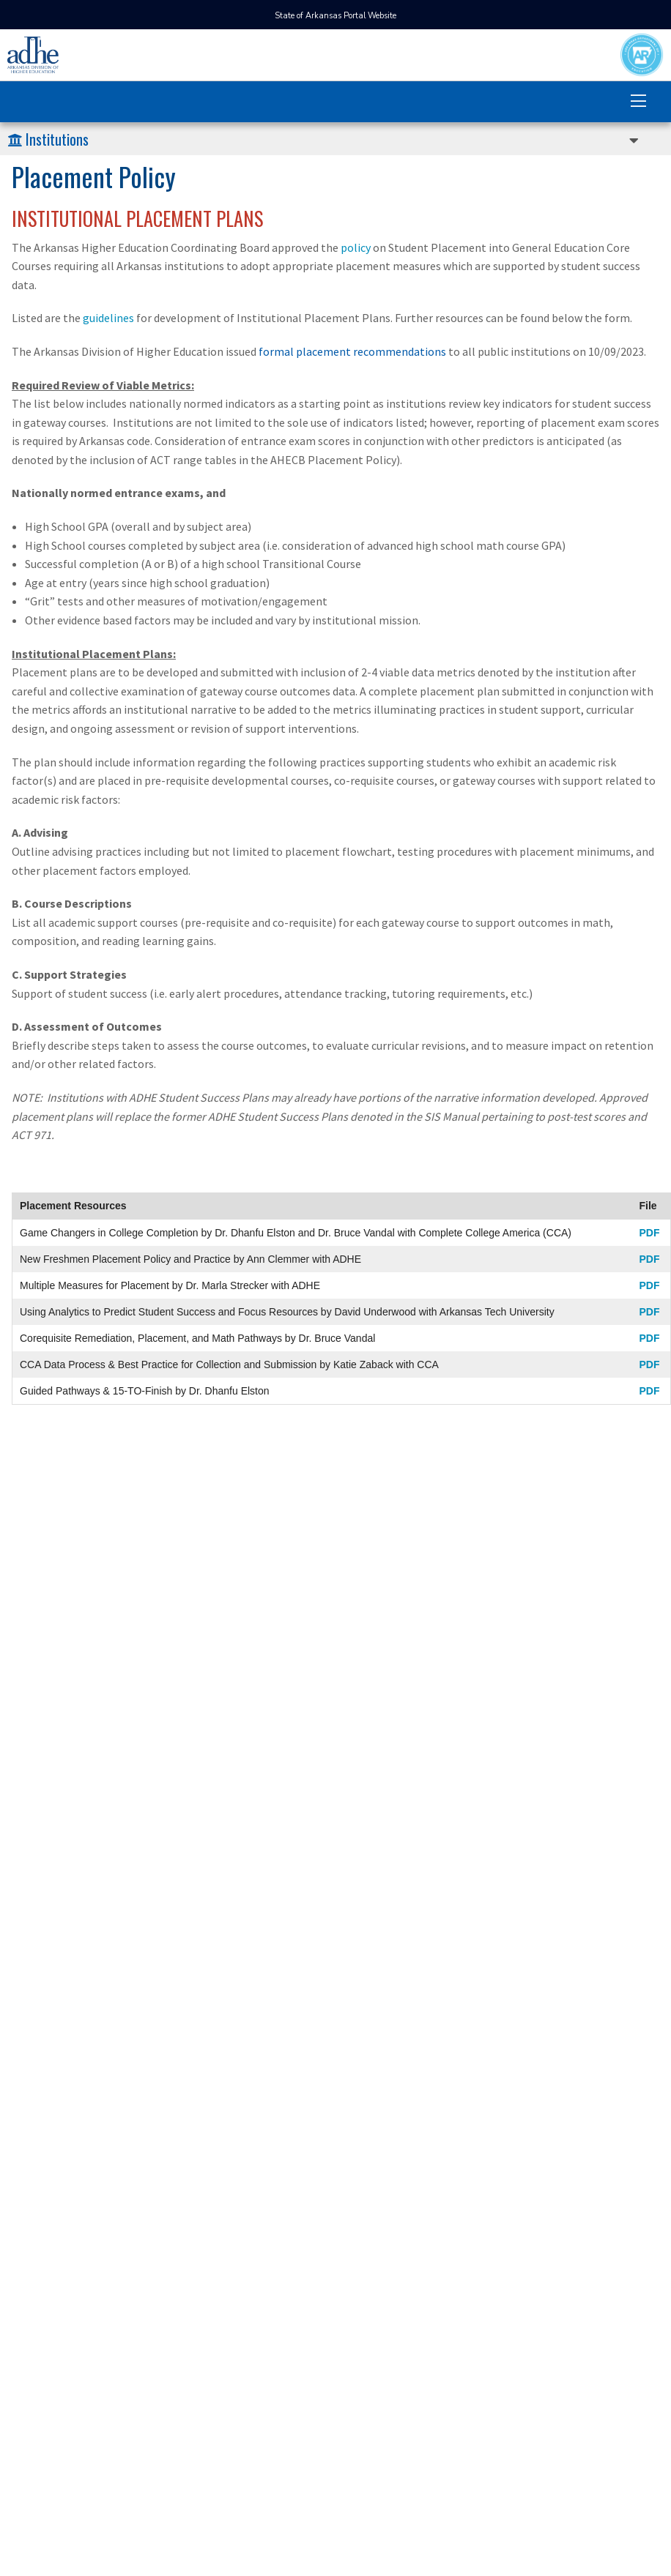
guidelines (108, 317)
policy (356, 247)
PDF (649, 1233)
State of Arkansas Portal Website (335, 15)
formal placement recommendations (352, 351)
